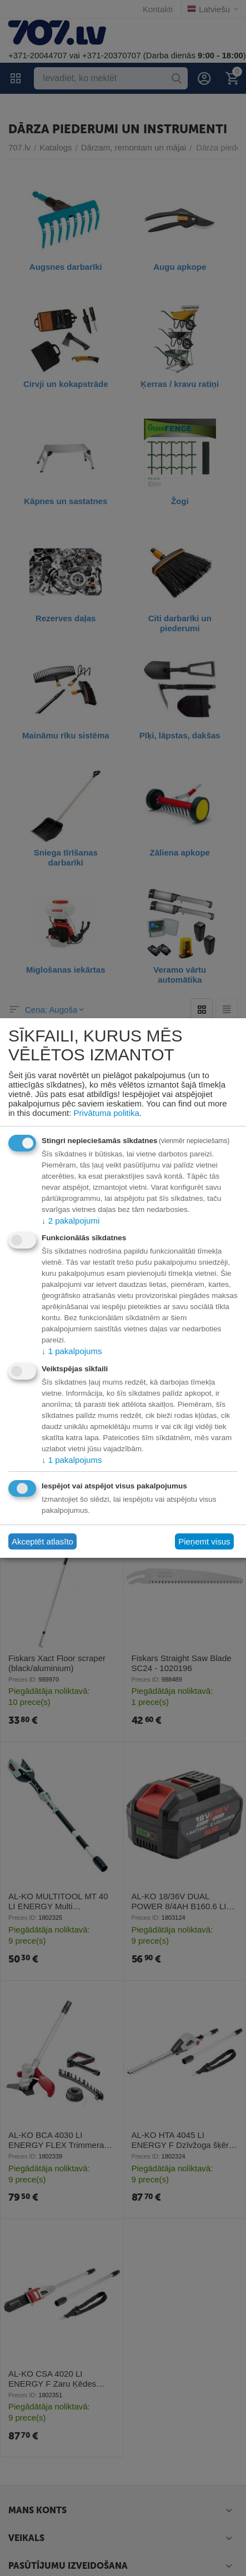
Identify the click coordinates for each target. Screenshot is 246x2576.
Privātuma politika (106, 1113)
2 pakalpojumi (70, 1220)
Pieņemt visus (204, 1541)
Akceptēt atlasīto (42, 1541)
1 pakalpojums (72, 1351)
